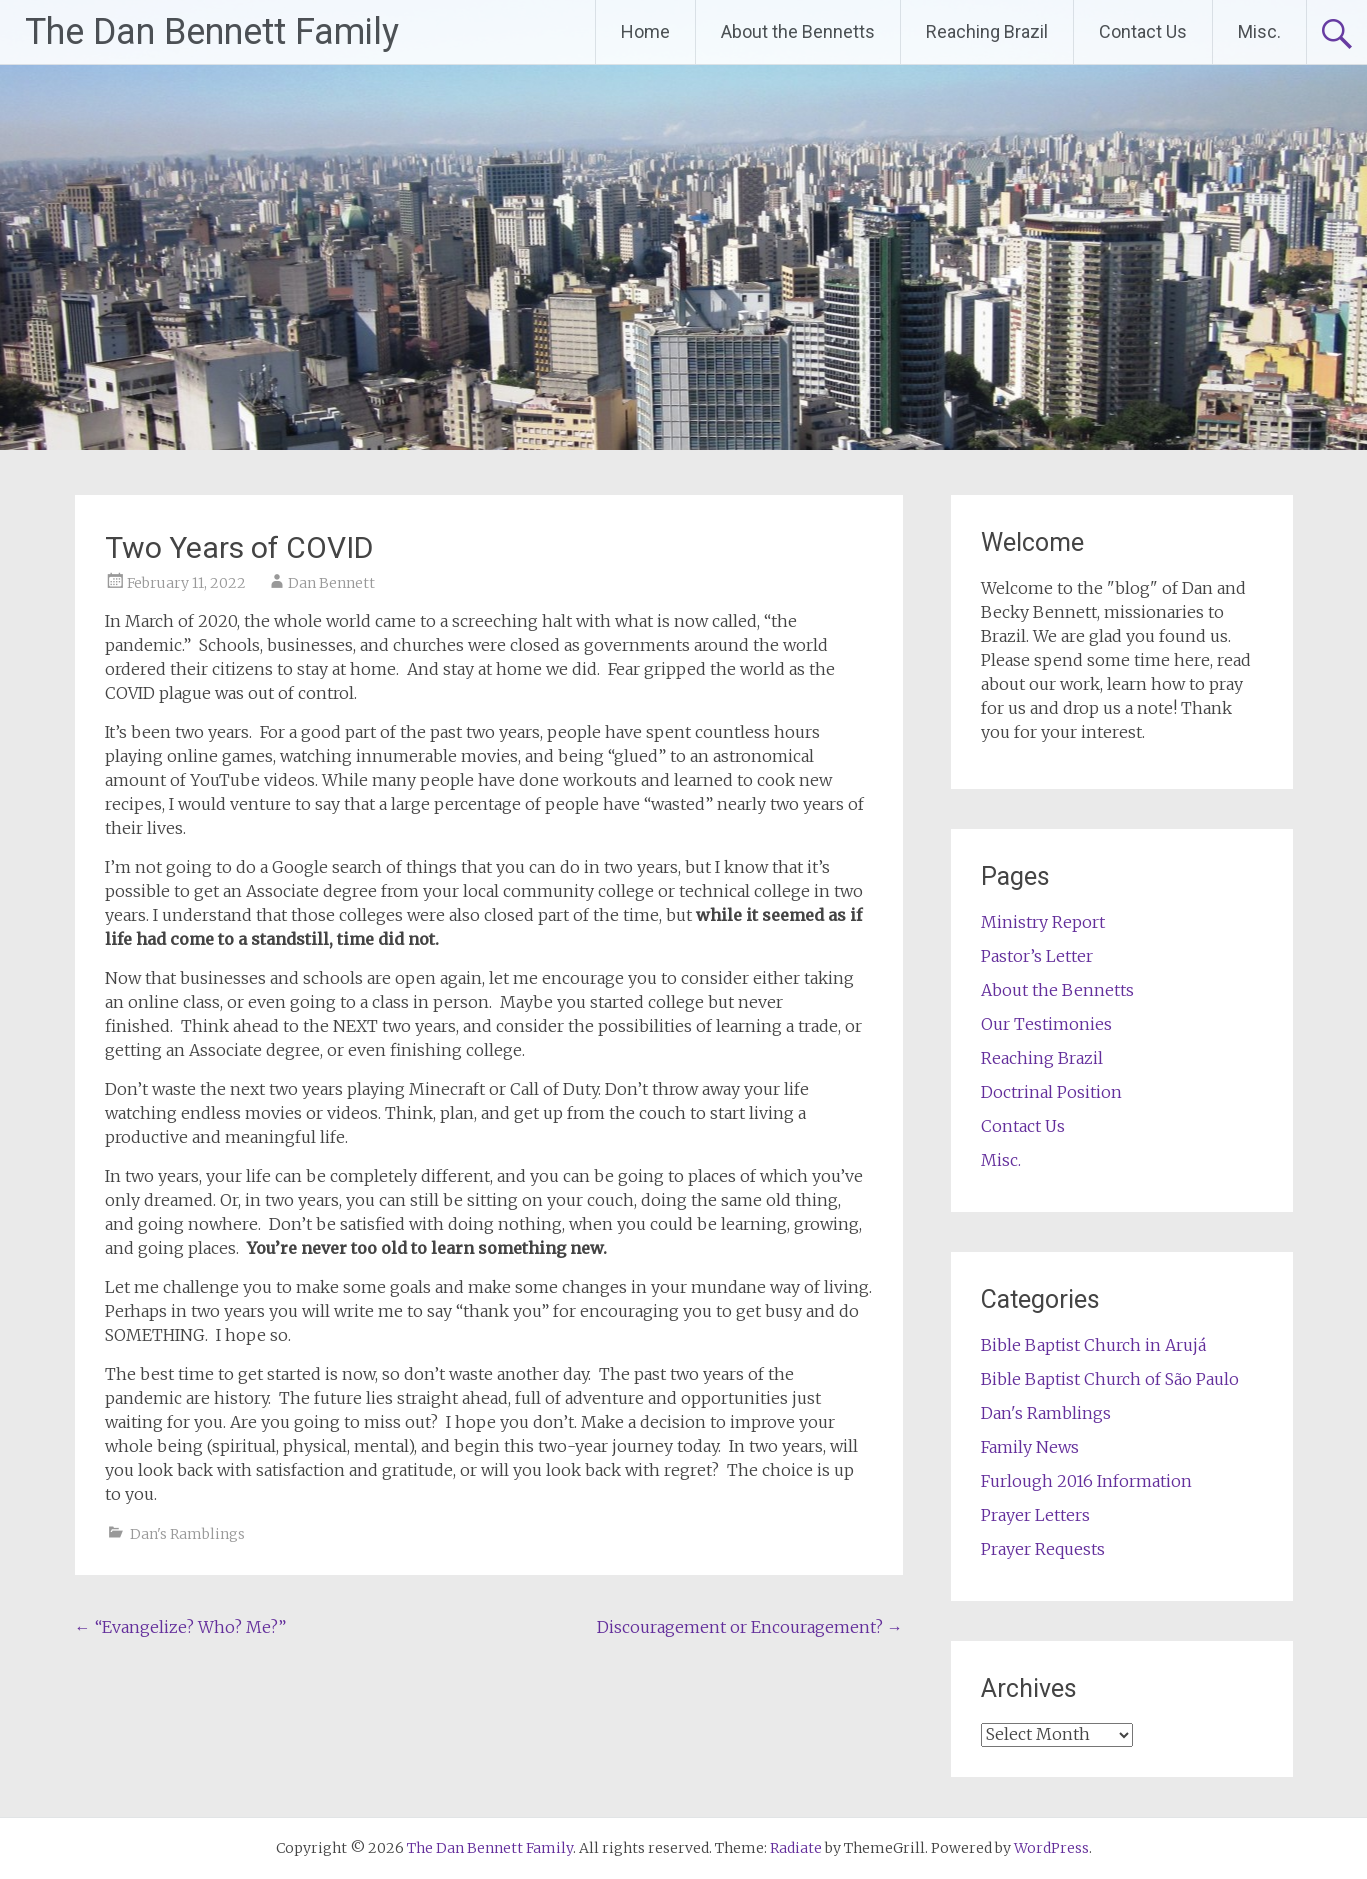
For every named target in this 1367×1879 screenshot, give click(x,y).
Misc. (1259, 31)
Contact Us (1143, 31)
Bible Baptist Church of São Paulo (1110, 1379)
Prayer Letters (1035, 1515)
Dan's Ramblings (187, 1534)
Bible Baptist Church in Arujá (1093, 1345)
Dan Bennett (331, 583)
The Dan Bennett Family (212, 32)
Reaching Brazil (987, 31)
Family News (1030, 1447)
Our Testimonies (1046, 1024)
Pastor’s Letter (1037, 956)
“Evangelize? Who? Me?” (180, 1627)
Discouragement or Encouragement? (750, 1627)
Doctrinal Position (1051, 1092)
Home (645, 31)
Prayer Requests (1043, 1549)
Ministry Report (1043, 922)
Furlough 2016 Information (1086, 1481)
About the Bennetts (798, 31)
